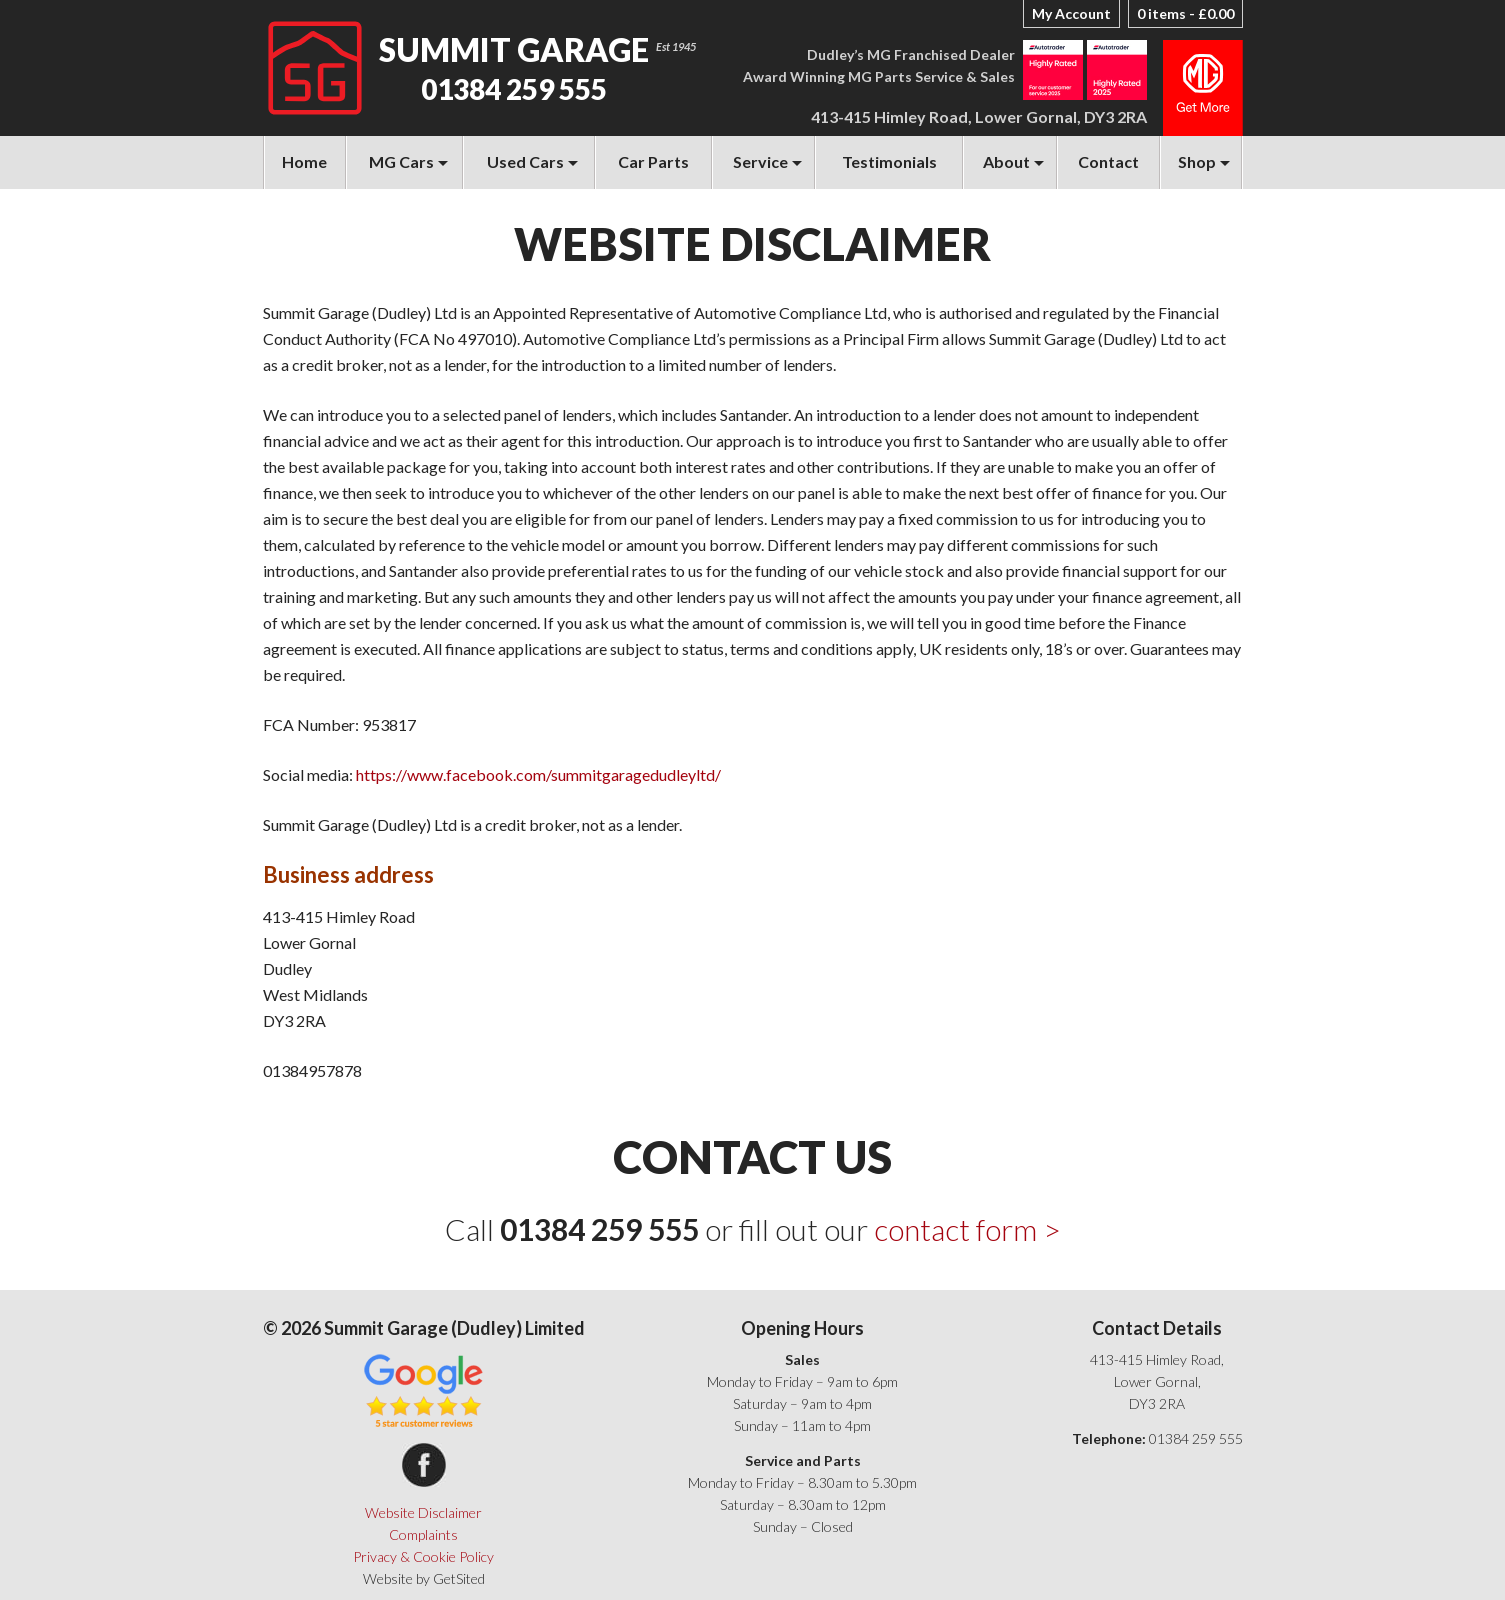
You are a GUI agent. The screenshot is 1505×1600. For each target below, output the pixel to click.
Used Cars (525, 161)
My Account (1071, 13)
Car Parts (653, 161)
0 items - (1185, 13)
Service (760, 161)
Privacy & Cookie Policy (423, 1556)
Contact (1108, 161)
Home (304, 161)
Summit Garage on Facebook (424, 1465)
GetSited (459, 1578)
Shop (1197, 161)
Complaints (423, 1534)
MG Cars (401, 161)
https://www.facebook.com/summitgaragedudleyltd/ (538, 774)
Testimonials (889, 161)
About (1006, 161)
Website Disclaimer (423, 1512)
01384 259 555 (514, 89)
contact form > (967, 1229)
